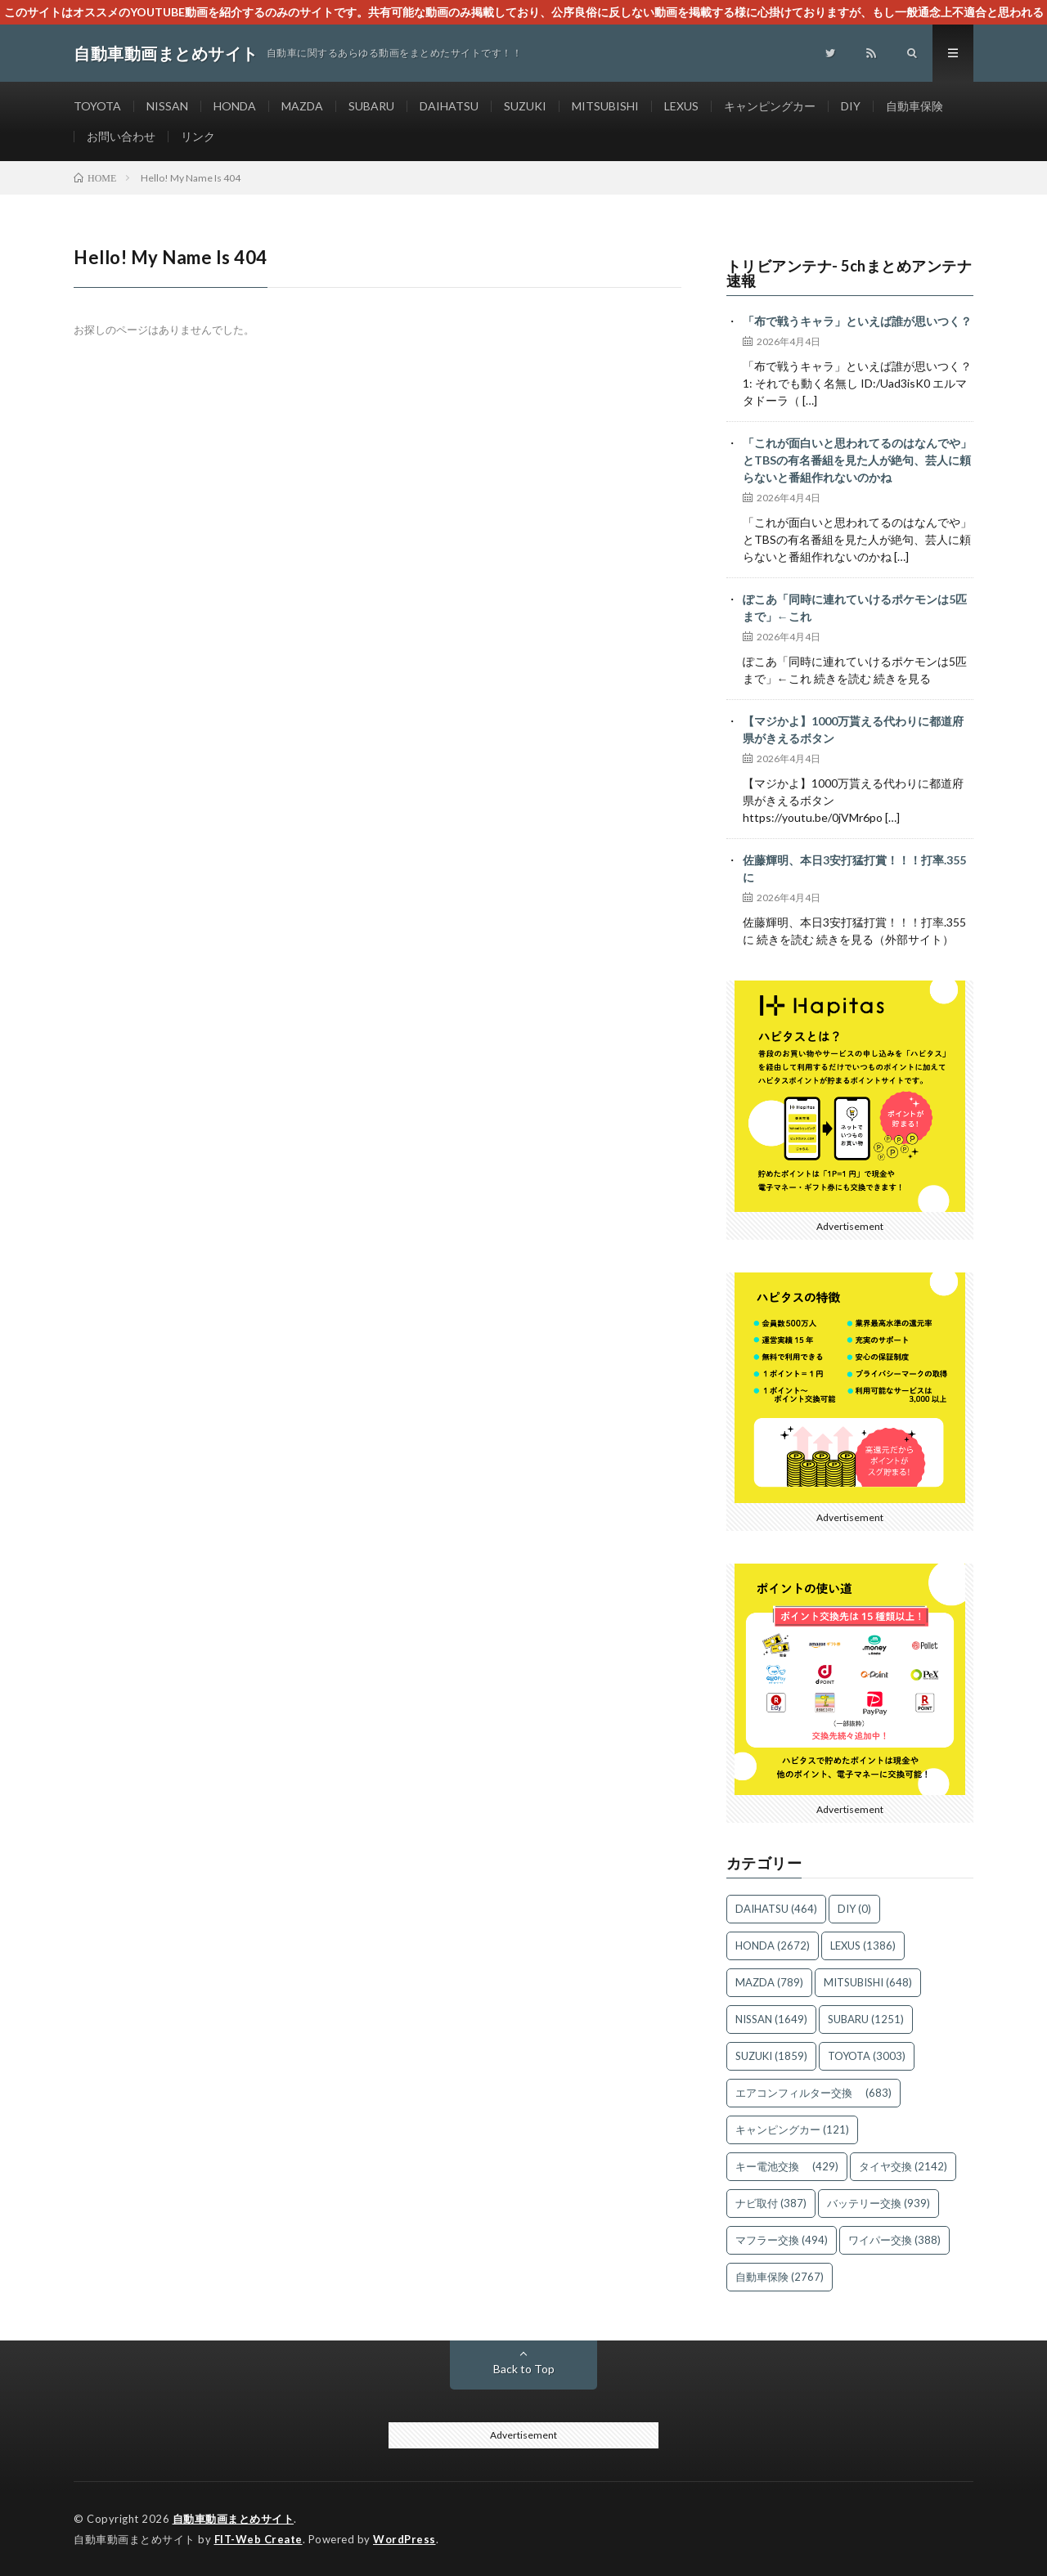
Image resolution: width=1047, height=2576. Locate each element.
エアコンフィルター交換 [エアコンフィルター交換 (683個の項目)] (813, 2092)
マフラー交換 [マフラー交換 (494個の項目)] (781, 2239)
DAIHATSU (449, 106)
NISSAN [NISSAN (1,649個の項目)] (771, 2019)
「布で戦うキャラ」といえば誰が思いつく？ (857, 321)
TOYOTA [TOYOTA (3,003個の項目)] (866, 2055)
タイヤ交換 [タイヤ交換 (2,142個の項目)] (903, 2166)
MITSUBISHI (605, 106)
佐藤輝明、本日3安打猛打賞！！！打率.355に (854, 868)
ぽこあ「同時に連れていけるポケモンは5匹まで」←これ (855, 607)
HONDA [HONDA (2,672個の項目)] (772, 1945)
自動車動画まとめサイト (233, 2518)
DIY (851, 106)
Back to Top (524, 2369)
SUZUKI (525, 106)
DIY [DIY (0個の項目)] (854, 1908)
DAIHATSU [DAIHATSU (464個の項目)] (776, 1908)
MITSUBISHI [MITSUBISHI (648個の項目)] (868, 1982)
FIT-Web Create (258, 2539)
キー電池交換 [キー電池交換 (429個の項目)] (786, 2166)
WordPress (404, 2539)
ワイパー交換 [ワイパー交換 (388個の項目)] (894, 2239)
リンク (198, 136)
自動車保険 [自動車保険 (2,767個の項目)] (779, 2276)
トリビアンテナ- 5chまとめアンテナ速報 (849, 273)
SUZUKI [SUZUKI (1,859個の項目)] (771, 2055)
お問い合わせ (121, 136)
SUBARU (371, 106)
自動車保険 (914, 106)
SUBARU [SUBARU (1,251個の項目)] (866, 2019)
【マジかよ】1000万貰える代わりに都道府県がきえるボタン (853, 729)
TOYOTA (97, 106)
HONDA (234, 106)
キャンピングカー (770, 106)
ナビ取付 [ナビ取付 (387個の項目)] (771, 2203)
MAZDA (302, 106)
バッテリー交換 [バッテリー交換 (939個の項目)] (878, 2203)
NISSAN (167, 106)
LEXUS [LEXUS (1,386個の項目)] (863, 1945)
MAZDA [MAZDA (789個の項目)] (769, 1982)
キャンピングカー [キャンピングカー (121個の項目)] (792, 2129)
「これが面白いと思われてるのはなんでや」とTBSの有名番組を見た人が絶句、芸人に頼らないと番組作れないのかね (857, 460)
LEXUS (681, 106)
